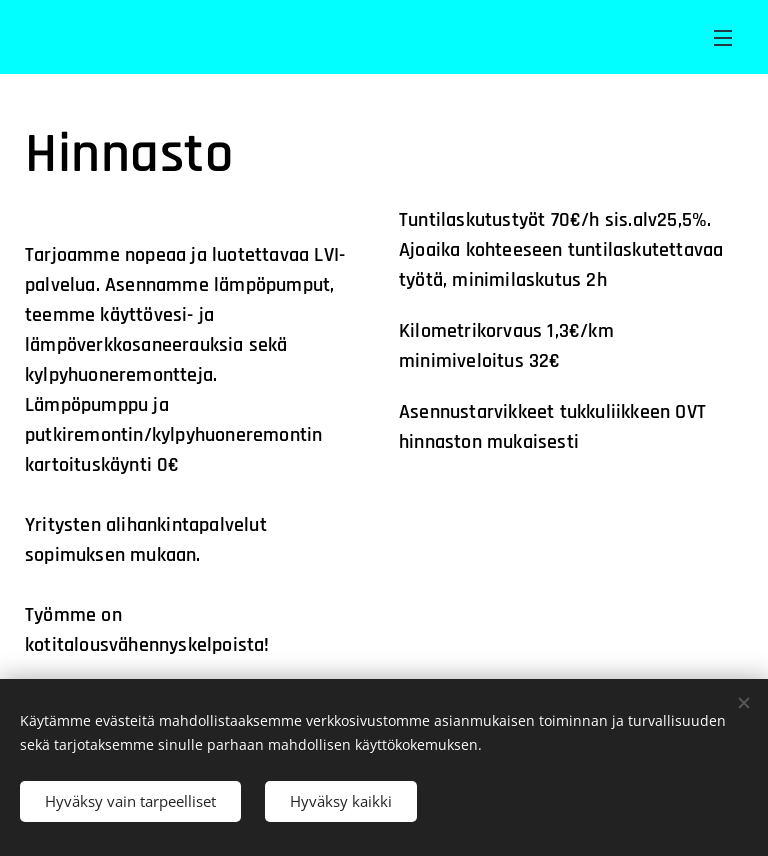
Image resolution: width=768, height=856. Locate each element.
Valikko (723, 38)
